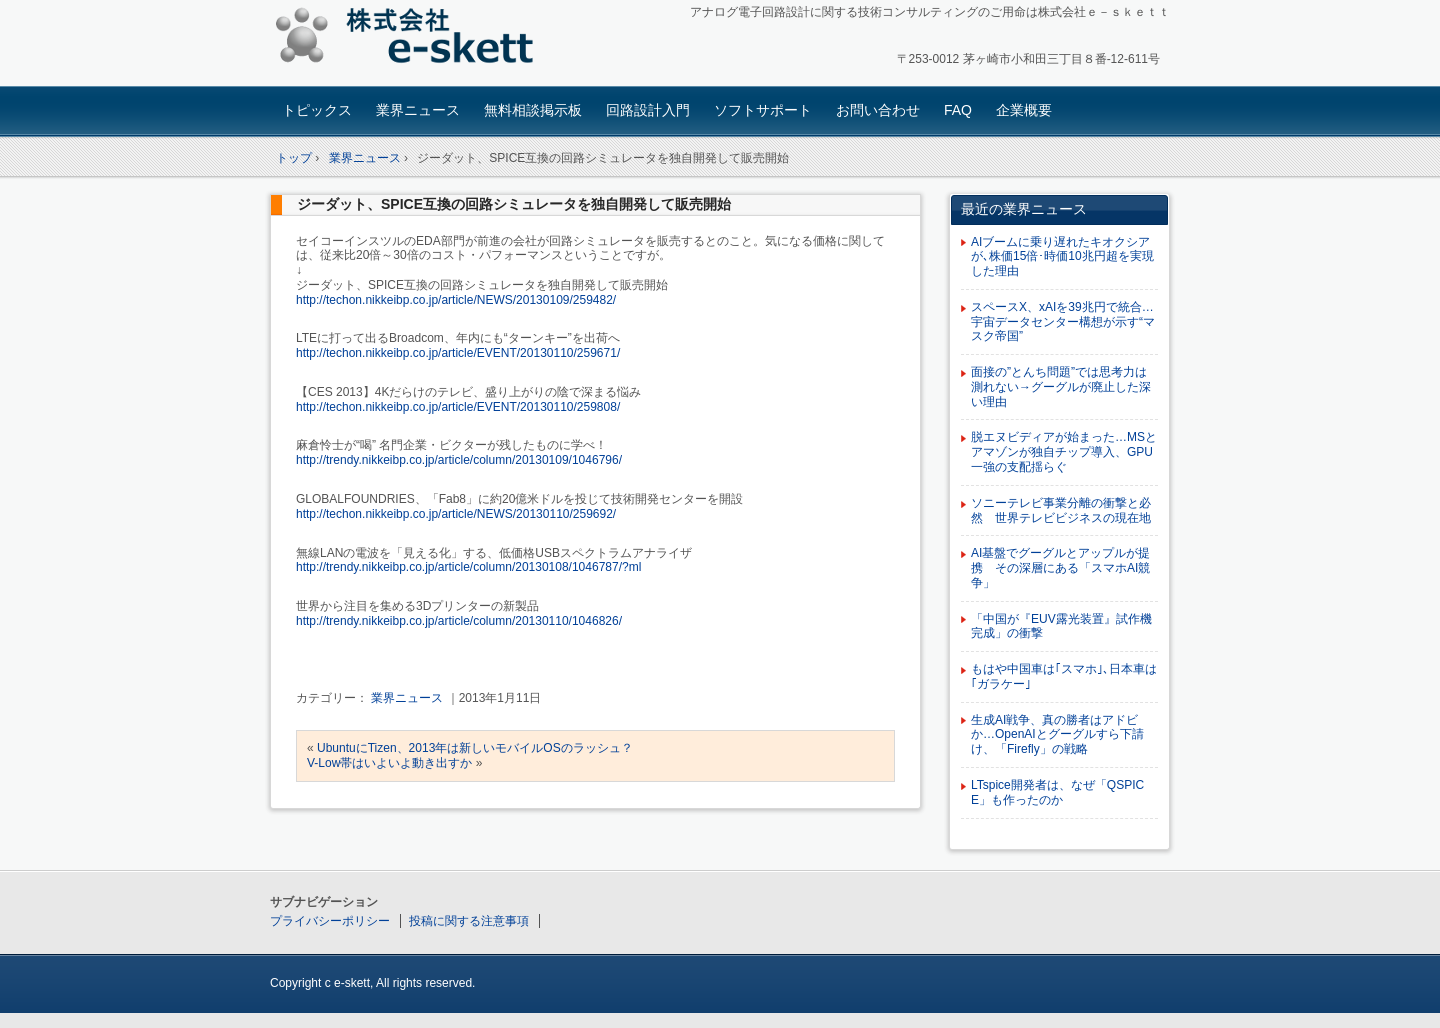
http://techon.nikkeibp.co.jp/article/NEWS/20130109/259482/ (456, 300)
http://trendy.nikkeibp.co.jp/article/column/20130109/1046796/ (459, 460)
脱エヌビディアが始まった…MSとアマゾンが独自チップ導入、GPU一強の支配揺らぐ (1064, 452)
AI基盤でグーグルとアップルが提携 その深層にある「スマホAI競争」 (1060, 568)
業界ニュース (418, 110)
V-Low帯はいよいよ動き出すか (389, 763)
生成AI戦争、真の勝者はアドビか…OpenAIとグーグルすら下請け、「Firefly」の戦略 (1057, 735)
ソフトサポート (763, 110)
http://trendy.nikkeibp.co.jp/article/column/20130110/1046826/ (459, 621)
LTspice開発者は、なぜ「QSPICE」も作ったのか (1057, 792)
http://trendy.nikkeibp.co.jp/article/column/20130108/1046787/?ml (468, 567)
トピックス (317, 110)
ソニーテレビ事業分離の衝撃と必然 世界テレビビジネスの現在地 (1061, 510)
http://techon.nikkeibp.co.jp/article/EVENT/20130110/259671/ (458, 353)
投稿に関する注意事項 (469, 921)
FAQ (958, 110)
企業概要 (1024, 110)
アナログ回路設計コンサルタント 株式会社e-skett (410, 39)
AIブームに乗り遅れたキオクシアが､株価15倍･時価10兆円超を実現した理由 (1062, 257)
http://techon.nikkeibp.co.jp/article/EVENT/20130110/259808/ (458, 407)
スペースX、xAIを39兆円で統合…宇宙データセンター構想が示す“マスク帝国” (1063, 322)
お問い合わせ (878, 110)
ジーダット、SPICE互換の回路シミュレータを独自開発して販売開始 (514, 204)
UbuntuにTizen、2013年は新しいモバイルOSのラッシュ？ (475, 748)
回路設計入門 (648, 110)
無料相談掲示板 (533, 110)
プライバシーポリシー (330, 921)
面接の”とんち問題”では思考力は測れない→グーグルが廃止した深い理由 (1061, 387)
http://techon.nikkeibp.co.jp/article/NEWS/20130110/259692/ (456, 514)
